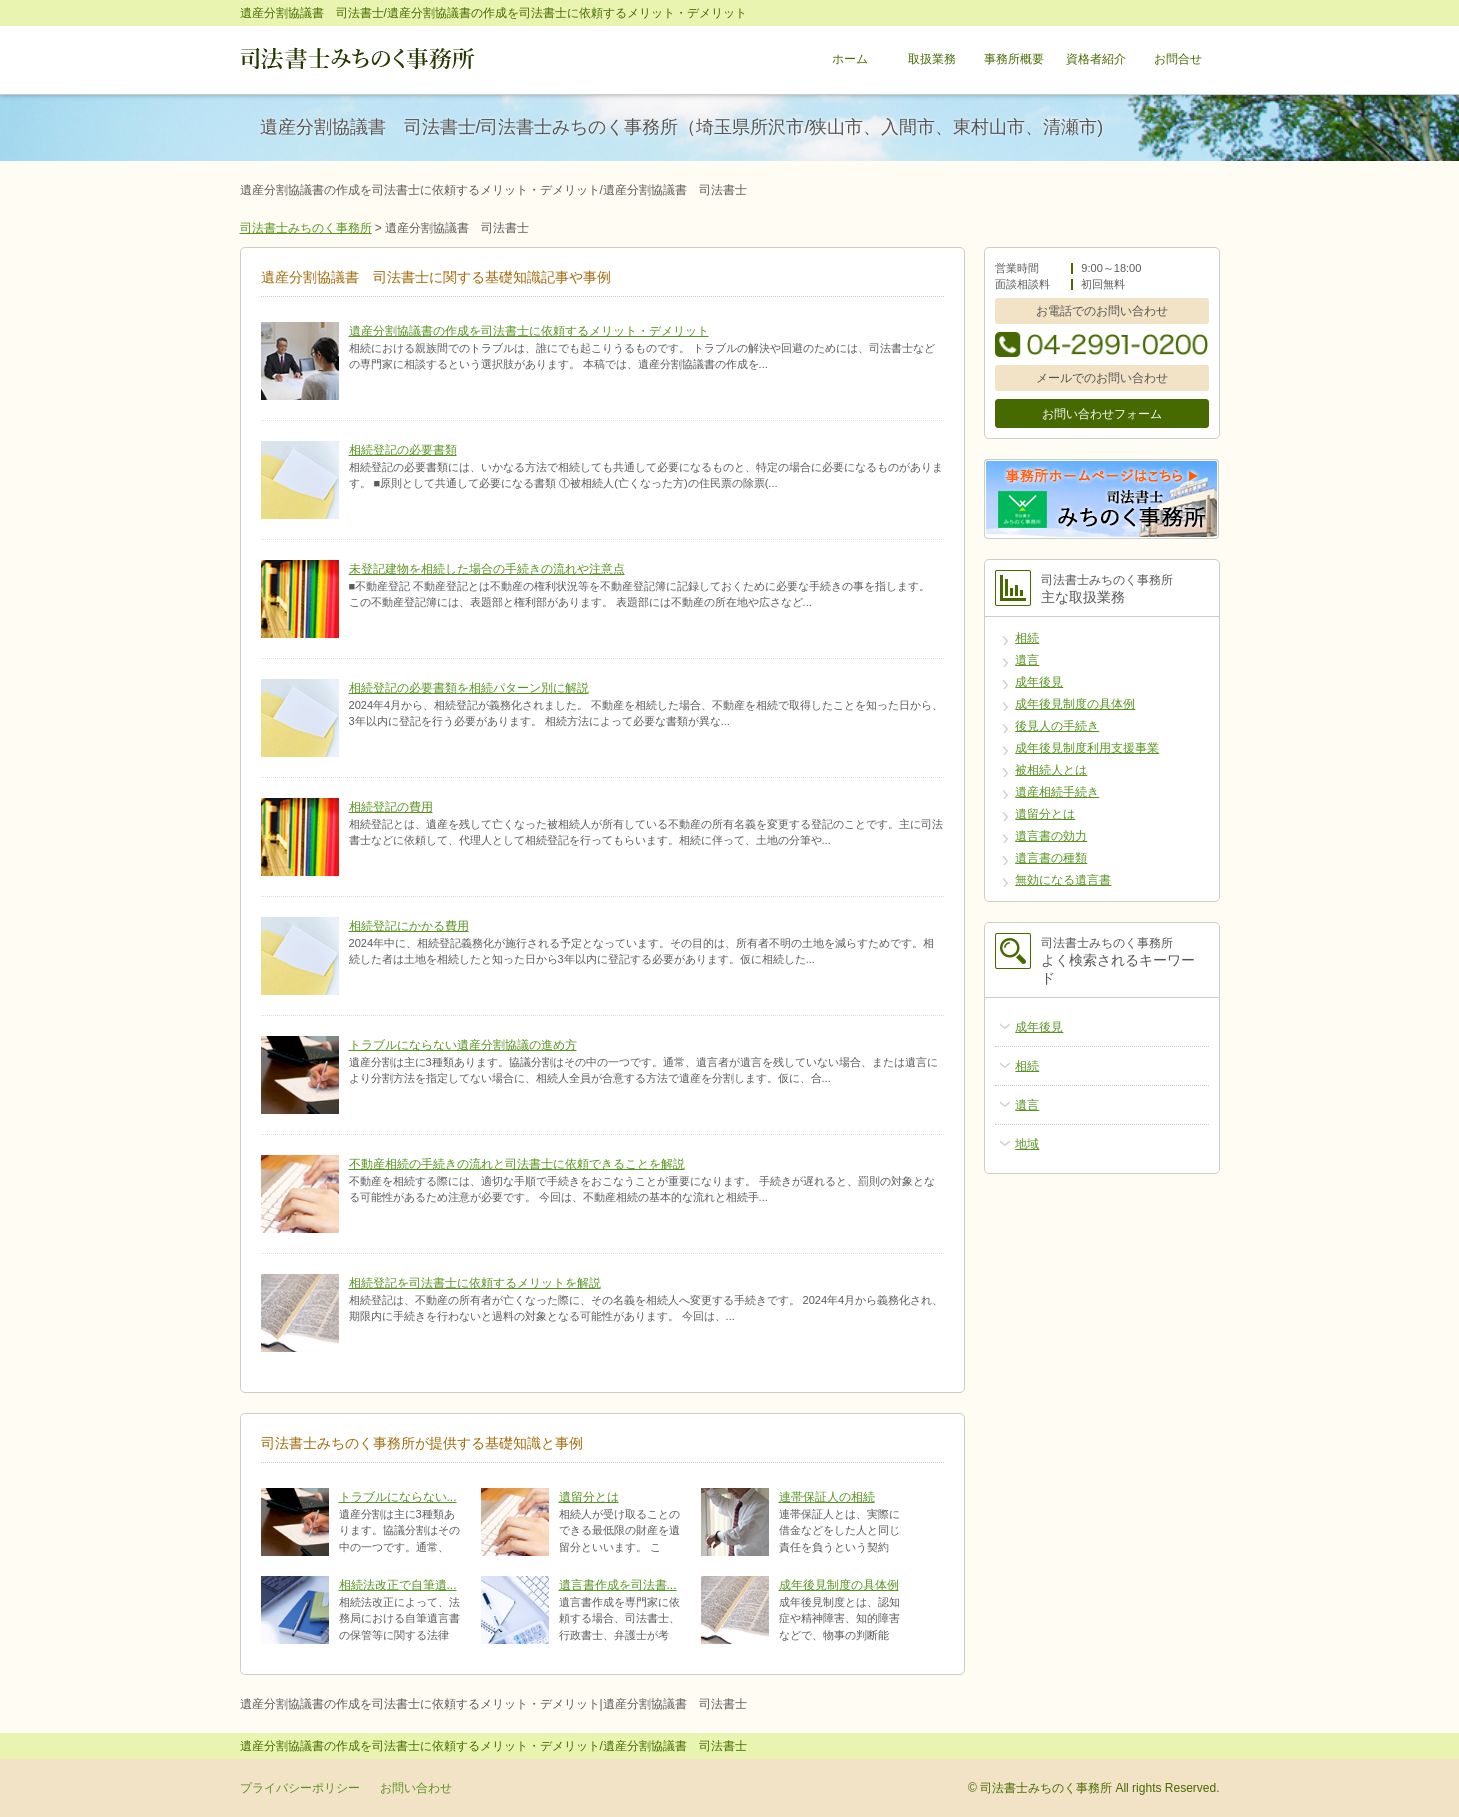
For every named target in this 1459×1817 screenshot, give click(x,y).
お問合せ (1178, 60)
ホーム (850, 60)
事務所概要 (1014, 60)
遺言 (1027, 660)
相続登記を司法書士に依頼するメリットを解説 (475, 1283)
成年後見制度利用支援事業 (1087, 748)
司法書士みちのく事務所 (306, 228)
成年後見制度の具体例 (839, 1585)
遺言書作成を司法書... (618, 1585)
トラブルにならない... (398, 1497)
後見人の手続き (1057, 726)
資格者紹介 (1096, 60)
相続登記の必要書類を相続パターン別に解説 (469, 688)
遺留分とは (589, 1497)
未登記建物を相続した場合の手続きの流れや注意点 (487, 569)
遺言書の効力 (1051, 836)
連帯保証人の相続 (827, 1497)
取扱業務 (932, 60)
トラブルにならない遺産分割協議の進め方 (463, 1045)
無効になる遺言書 (1063, 880)
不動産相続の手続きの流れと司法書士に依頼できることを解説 (517, 1164)
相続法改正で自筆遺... (398, 1585)
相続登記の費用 (391, 807)
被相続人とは (1051, 770)
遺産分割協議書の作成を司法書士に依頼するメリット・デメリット (529, 331)
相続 (1027, 638)
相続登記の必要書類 (403, 450)
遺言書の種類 (1051, 858)
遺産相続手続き (1057, 792)
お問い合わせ (416, 1788)
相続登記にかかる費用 (409, 926)
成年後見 (1039, 682)
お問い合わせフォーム (1102, 414)
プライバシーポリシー (300, 1788)
